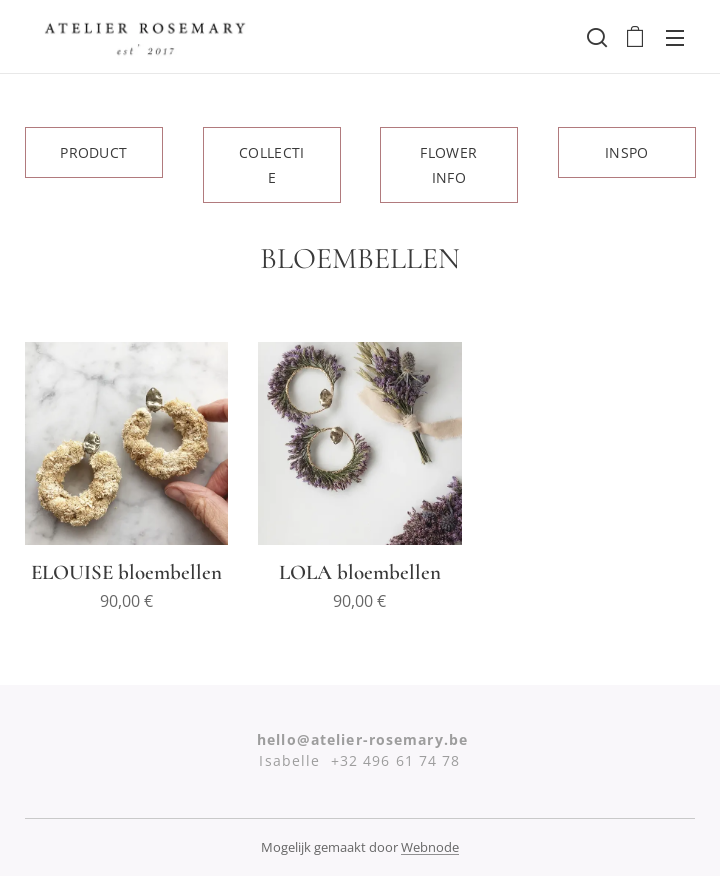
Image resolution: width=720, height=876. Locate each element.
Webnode (430, 847)
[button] (595, 37)
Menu (675, 38)
